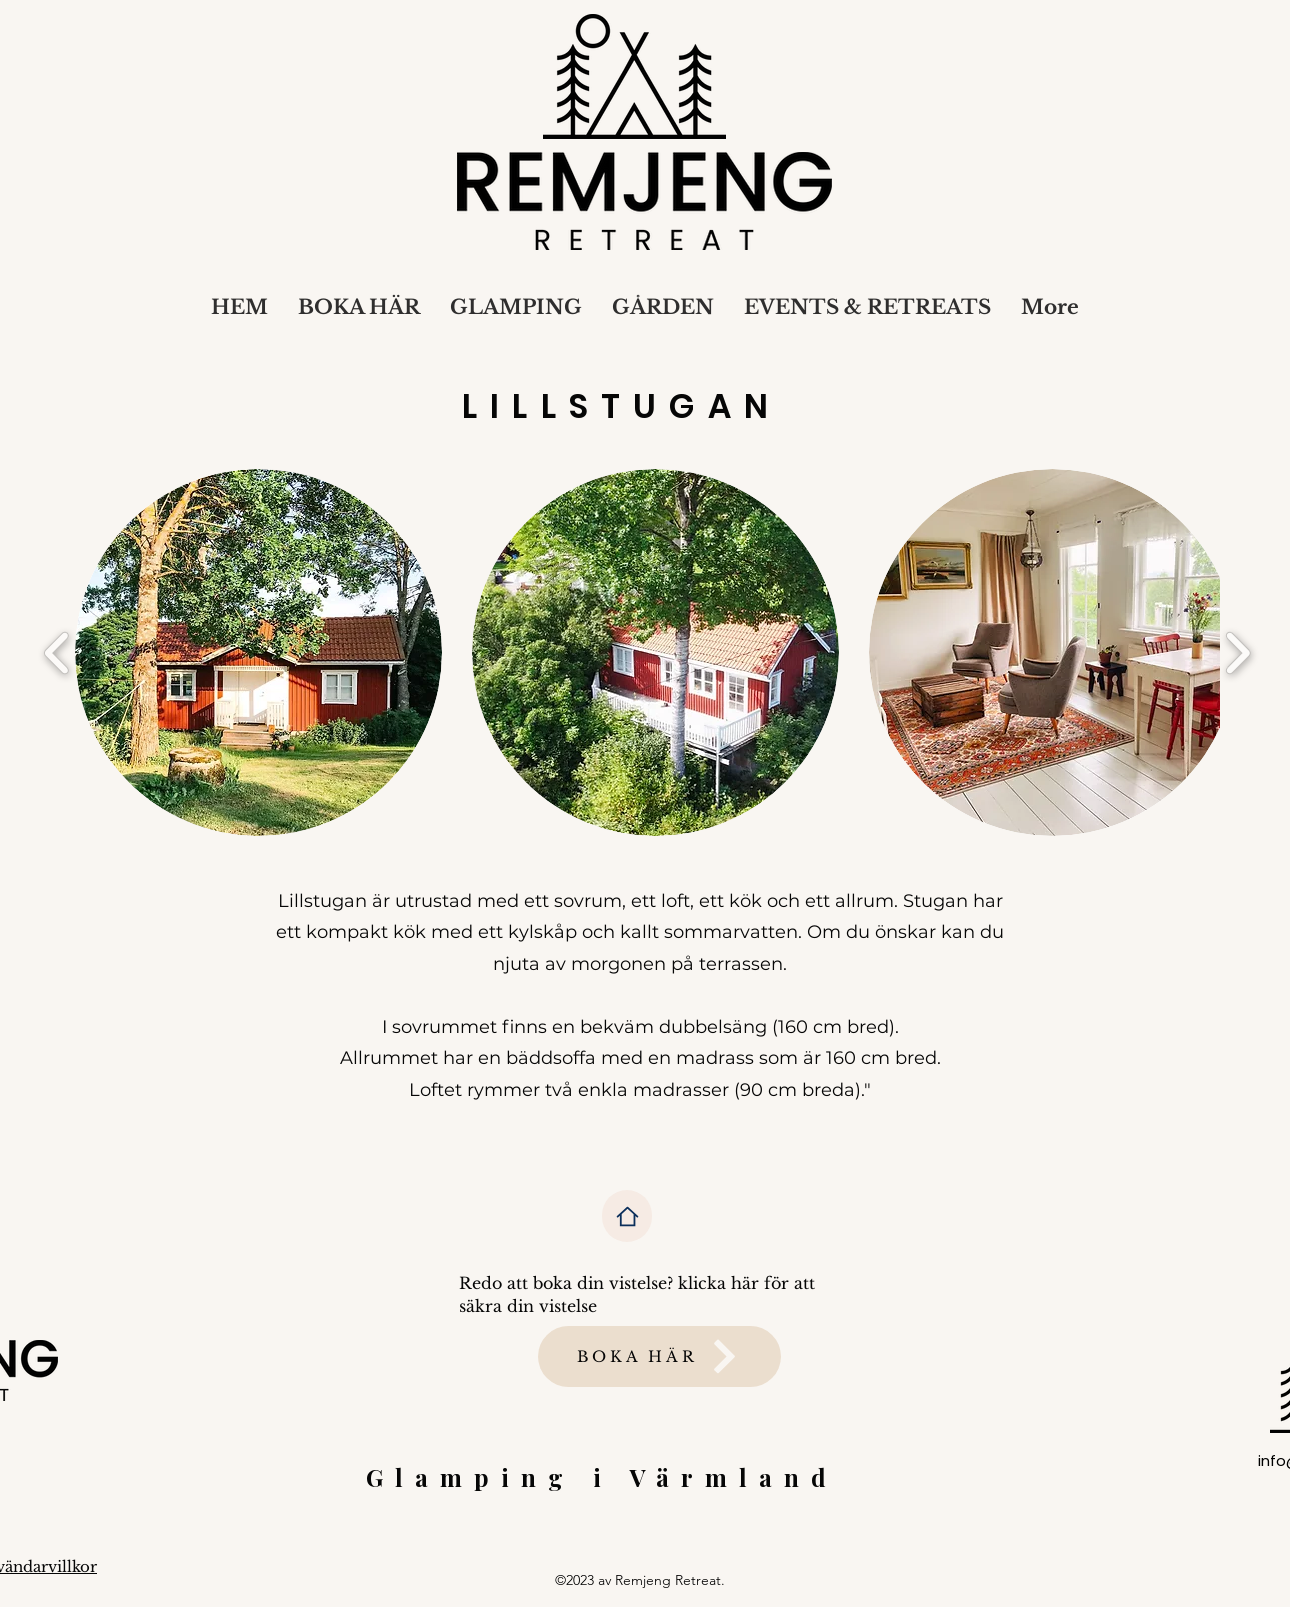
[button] (258, 652)
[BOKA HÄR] (659, 1356)
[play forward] (1237, 652)
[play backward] (57, 652)
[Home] (627, 1216)
